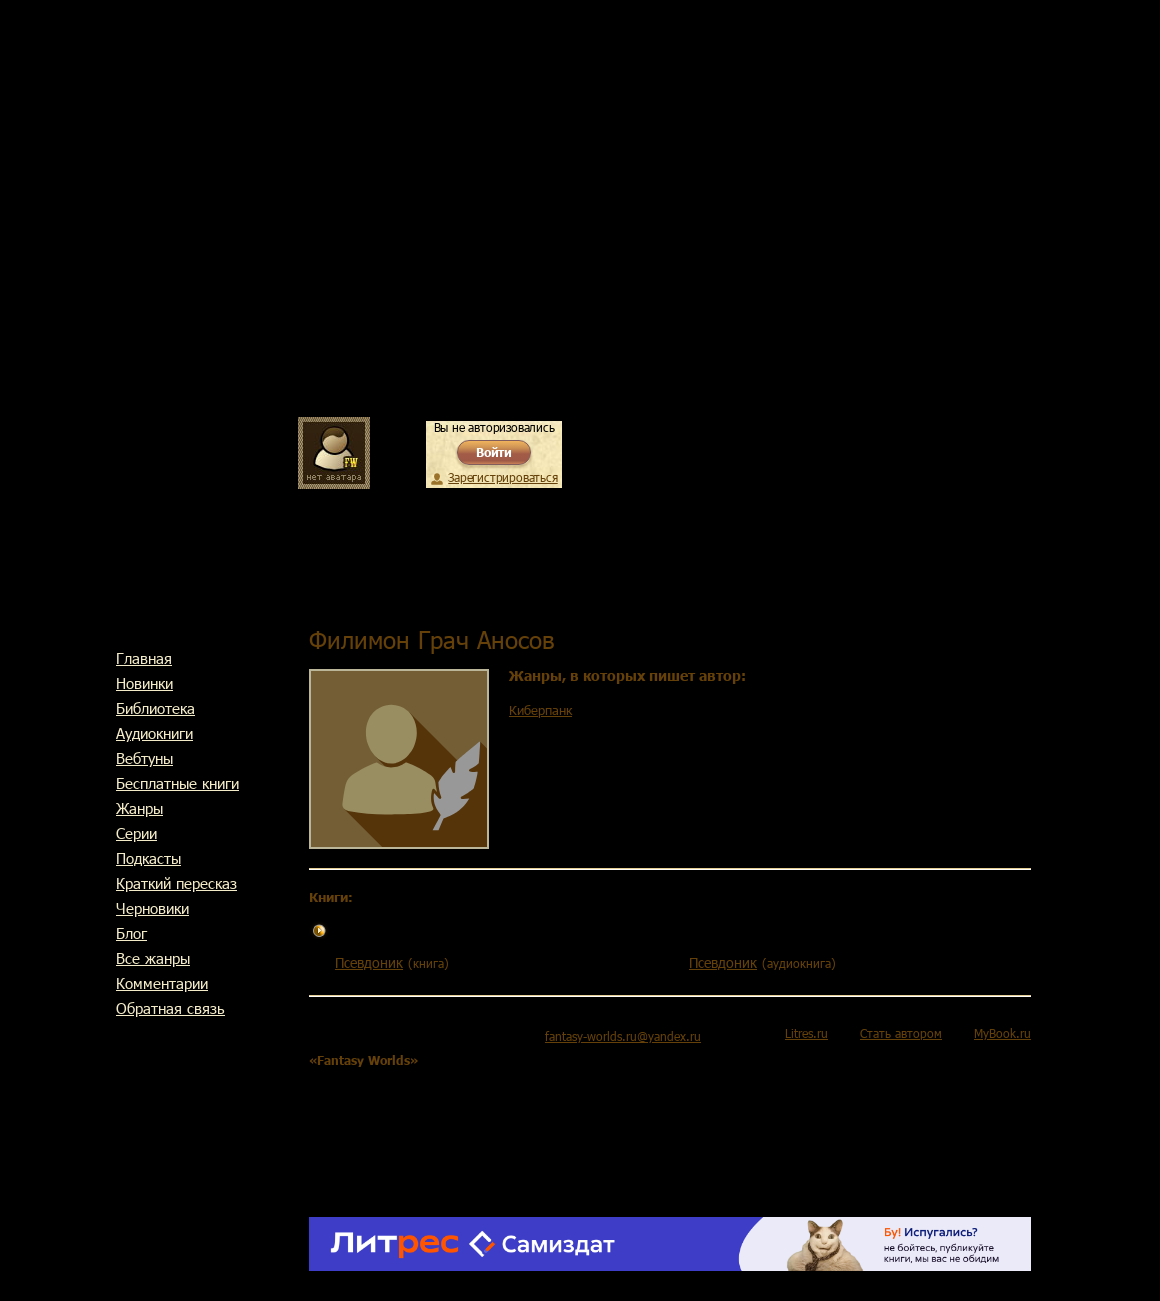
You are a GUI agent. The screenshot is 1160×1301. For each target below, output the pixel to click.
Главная (144, 658)
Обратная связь (170, 1008)
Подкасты (148, 858)
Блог (131, 933)
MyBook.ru (1002, 1033)
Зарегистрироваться (502, 477)
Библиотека (155, 708)
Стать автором (901, 1033)
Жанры (139, 808)
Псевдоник (369, 962)
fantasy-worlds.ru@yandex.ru (623, 1036)
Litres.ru (806, 1033)
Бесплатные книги (177, 783)
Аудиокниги (154, 733)
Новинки (144, 683)
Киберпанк (540, 710)
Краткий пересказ (176, 883)
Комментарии (162, 983)
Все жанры (153, 958)
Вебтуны (144, 758)
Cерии (136, 833)
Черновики (152, 908)
